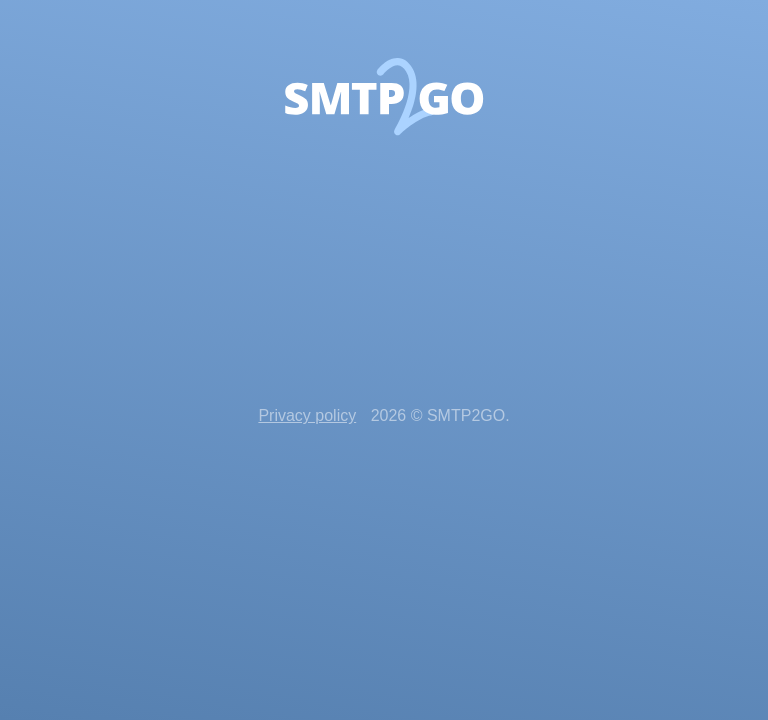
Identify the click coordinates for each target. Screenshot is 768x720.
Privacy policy (307, 415)
